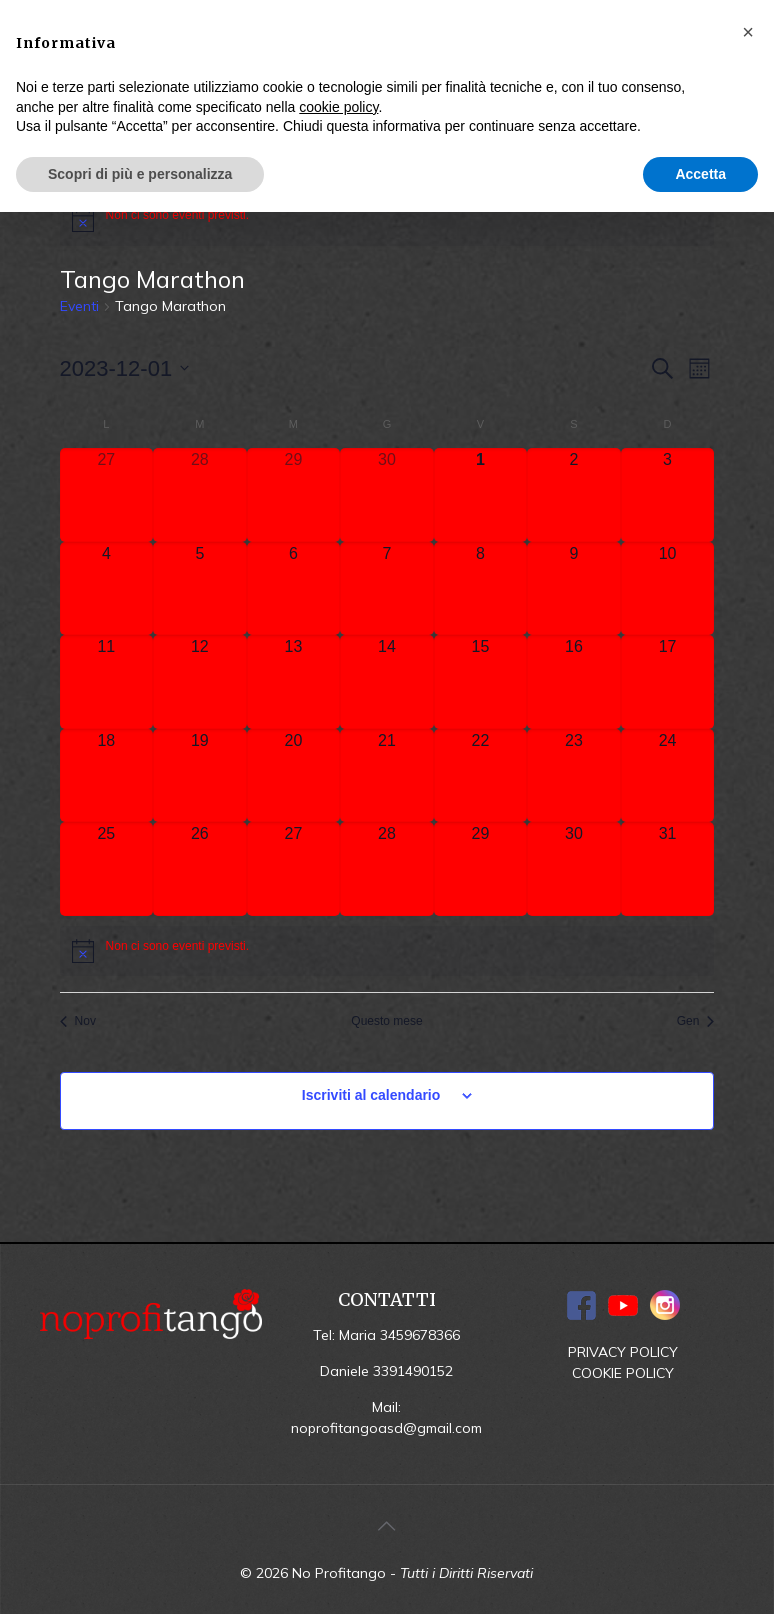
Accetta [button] (700, 174)
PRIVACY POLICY (623, 1352)
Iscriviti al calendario (371, 1095)
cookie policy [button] (338, 107)
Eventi (79, 306)
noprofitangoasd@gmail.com (386, 1428)
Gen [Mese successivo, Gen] (696, 1021)
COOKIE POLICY (623, 1373)
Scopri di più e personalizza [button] (140, 174)
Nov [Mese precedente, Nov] (78, 1021)
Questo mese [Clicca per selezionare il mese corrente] (386, 1021)
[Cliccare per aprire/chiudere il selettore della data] (125, 368)
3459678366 (420, 1335)
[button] (748, 32)
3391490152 (413, 1371)
